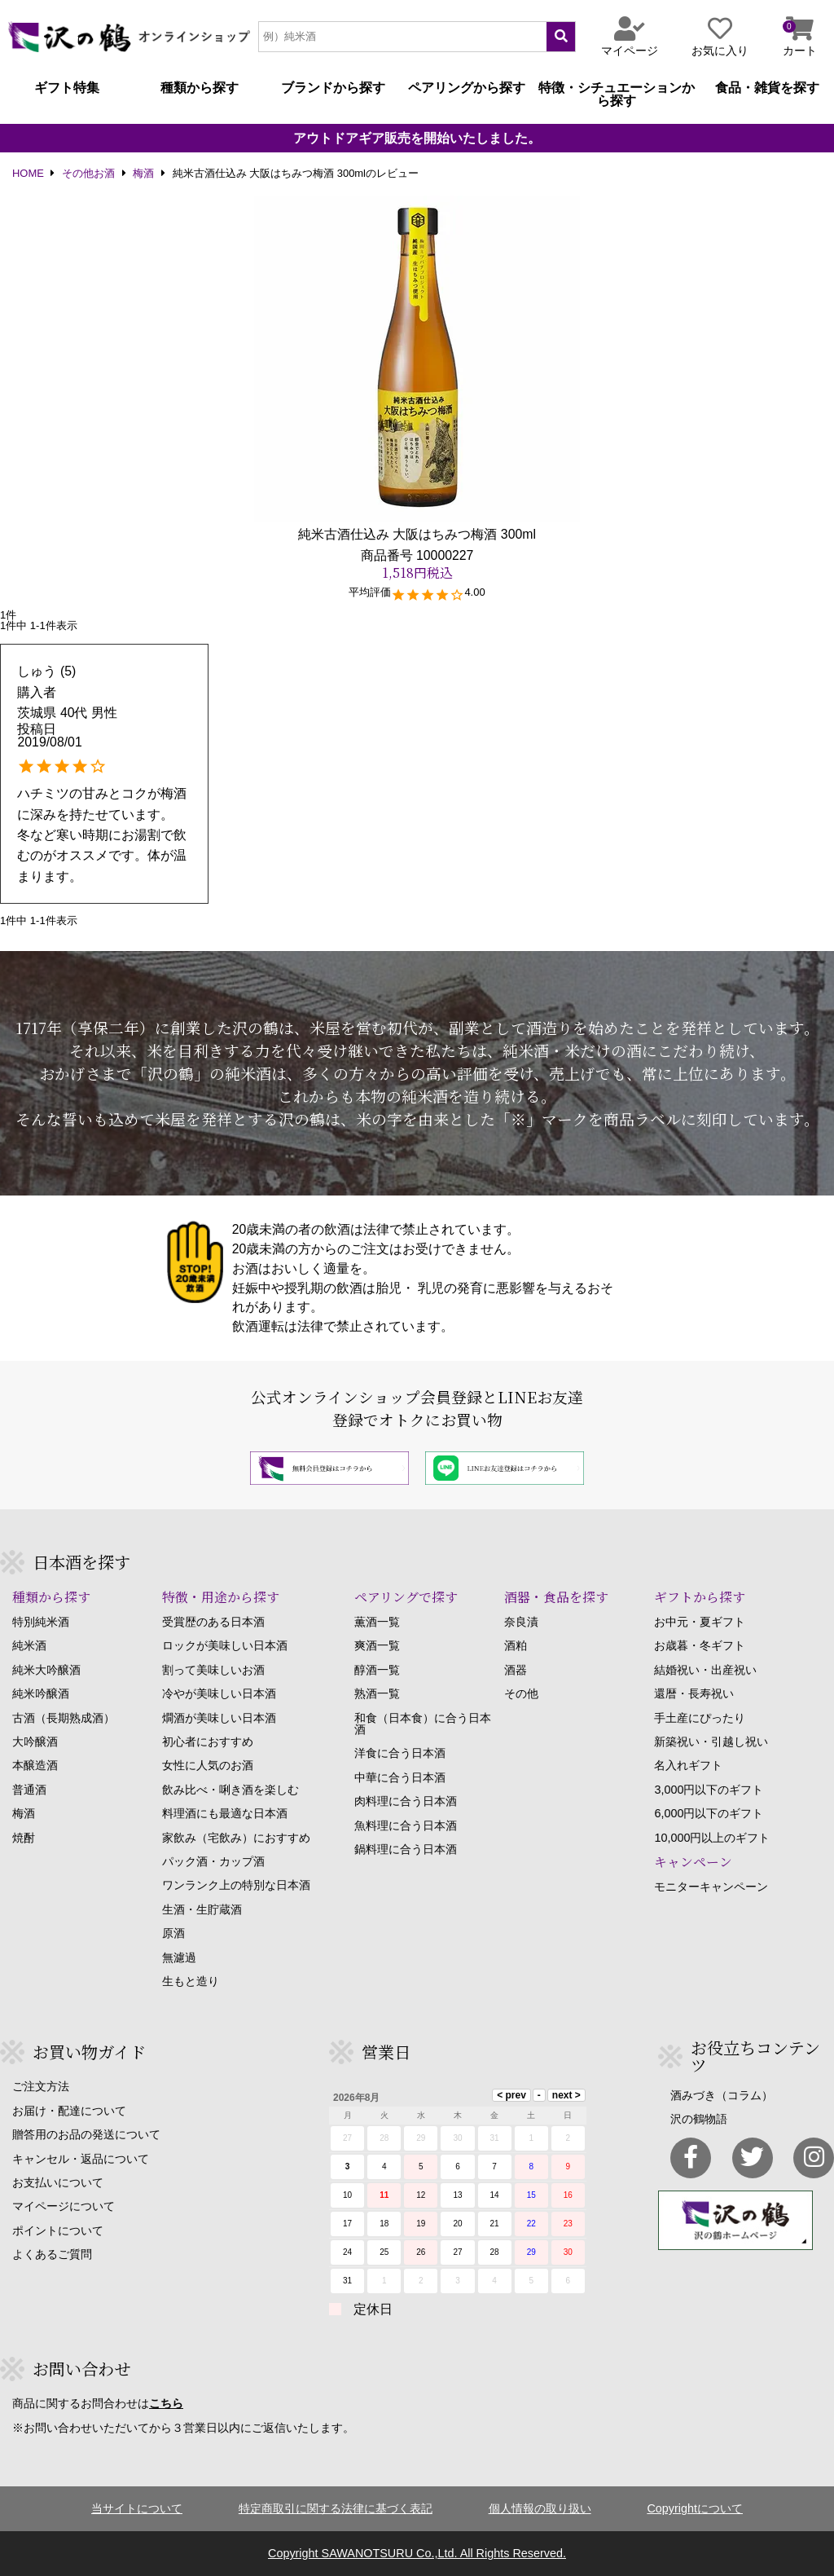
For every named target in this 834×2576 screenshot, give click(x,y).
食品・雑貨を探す (767, 88)
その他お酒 (88, 174)
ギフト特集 (66, 88)
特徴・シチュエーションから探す (616, 94)
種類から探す (199, 88)
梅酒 (143, 174)
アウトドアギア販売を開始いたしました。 (417, 138)
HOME (28, 174)
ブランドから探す (333, 88)
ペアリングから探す (466, 88)
